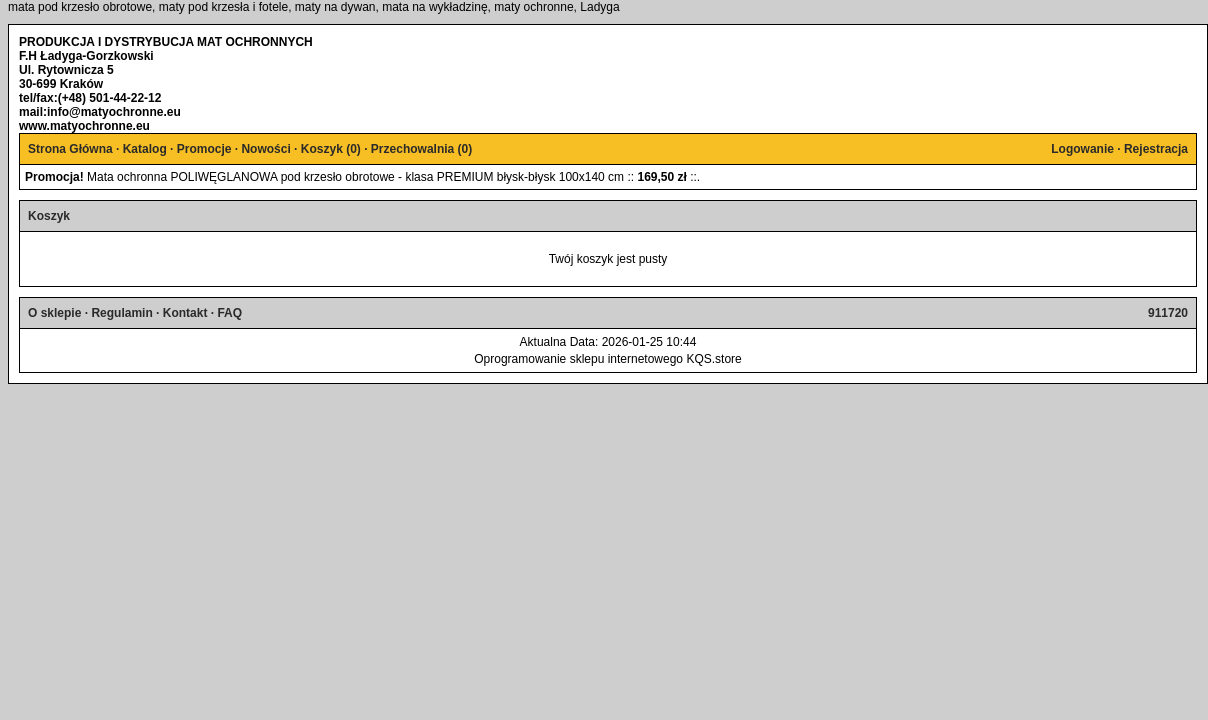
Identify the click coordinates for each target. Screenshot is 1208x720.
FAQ (229, 313)
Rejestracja (1156, 149)
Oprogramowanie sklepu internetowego (578, 359)
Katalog (145, 149)
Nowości (265, 149)
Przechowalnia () (421, 149)
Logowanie (1082, 149)
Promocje (204, 149)
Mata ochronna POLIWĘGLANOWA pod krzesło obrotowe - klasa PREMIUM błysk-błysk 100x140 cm (355, 177)
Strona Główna (70, 149)
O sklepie (54, 313)
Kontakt (185, 313)
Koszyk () (331, 149)
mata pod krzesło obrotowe (80, 7)
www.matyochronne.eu (84, 126)
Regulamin (121, 313)
